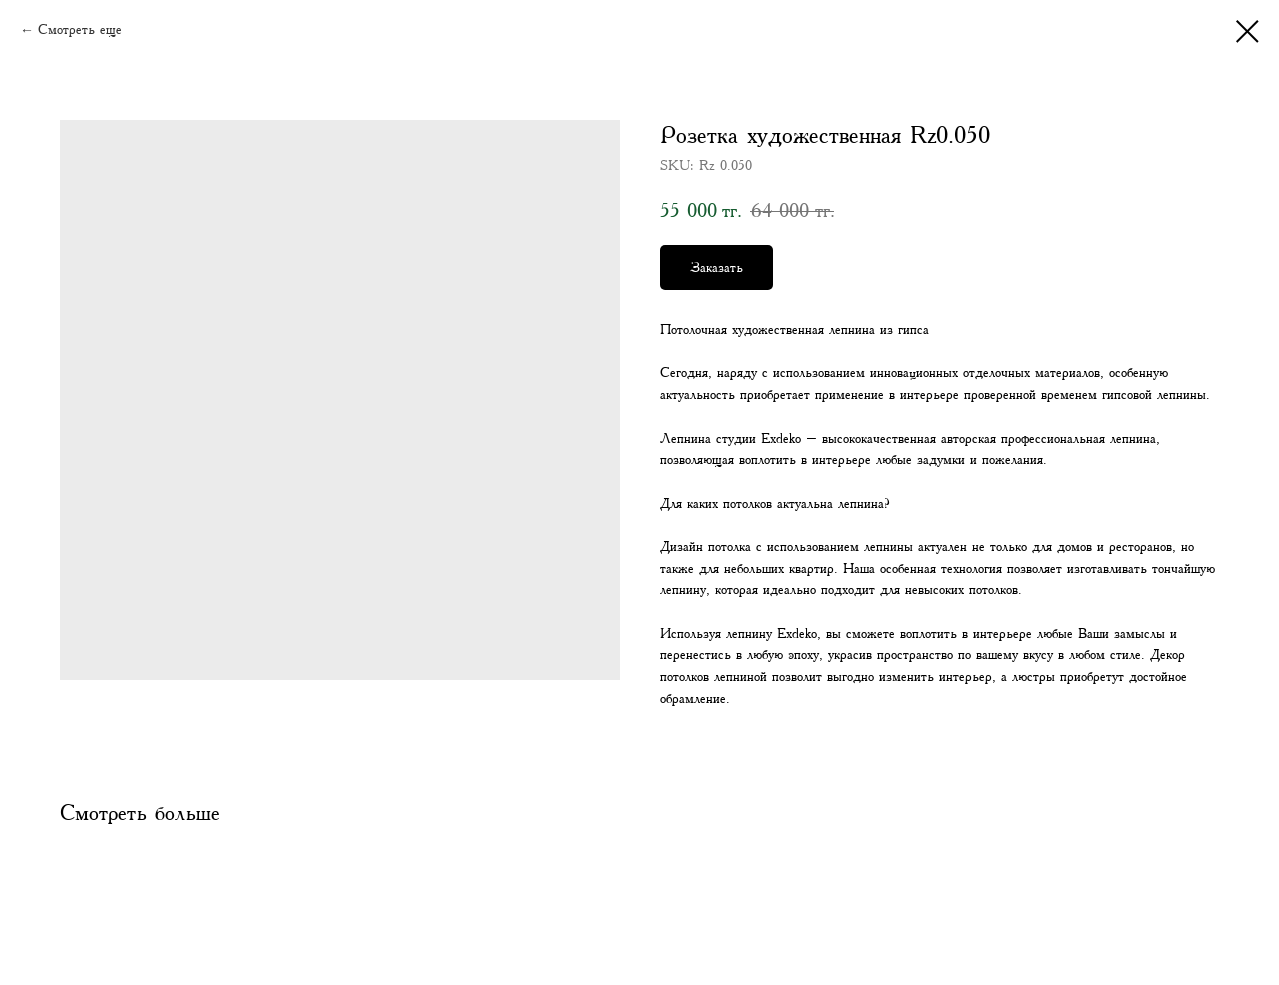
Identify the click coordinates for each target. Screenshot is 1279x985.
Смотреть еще (80, 30)
